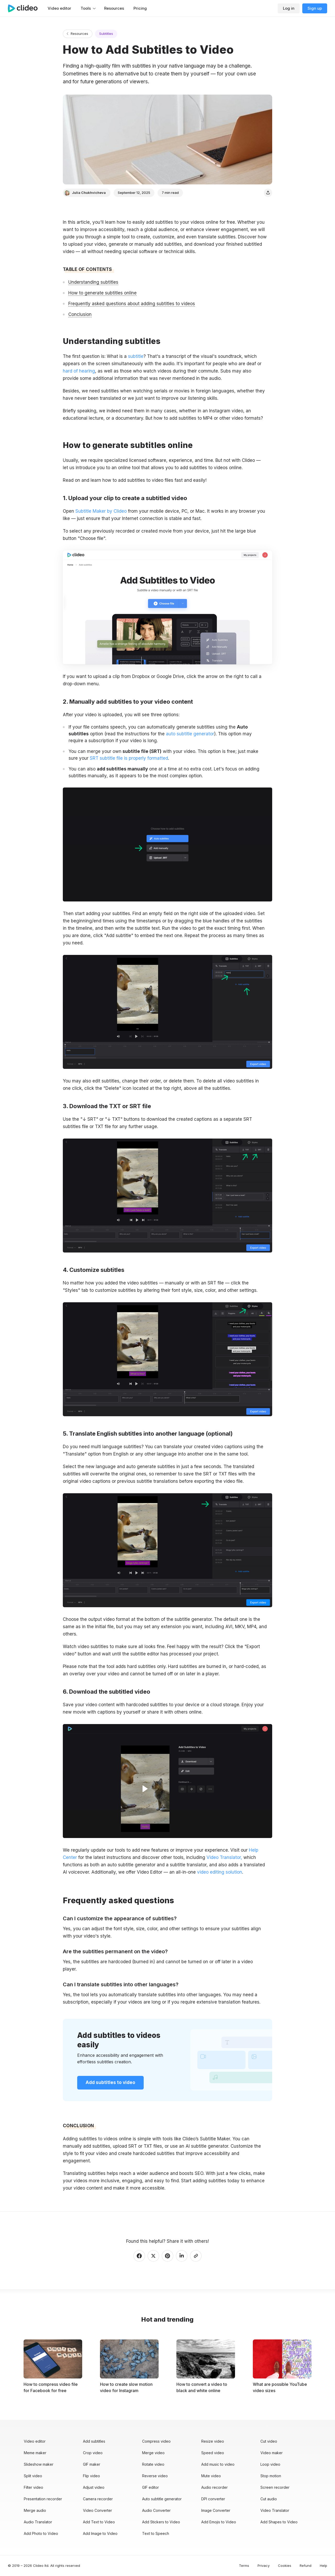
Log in (288, 8)
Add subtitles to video (110, 2082)
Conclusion (80, 314)
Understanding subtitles (93, 282)
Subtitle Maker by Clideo (101, 511)
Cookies (284, 2565)
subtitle (135, 356)
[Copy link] (196, 2256)
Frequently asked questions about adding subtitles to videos (131, 303)
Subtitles (106, 33)
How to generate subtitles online (102, 293)
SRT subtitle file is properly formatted (129, 758)
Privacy (264, 2565)
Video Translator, (224, 1857)
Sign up (315, 8)
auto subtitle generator (190, 733)
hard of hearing (79, 371)
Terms (244, 2565)
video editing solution (219, 1872)
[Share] (268, 193)
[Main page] (25, 8)
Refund (305, 2565)
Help (323, 2565)
